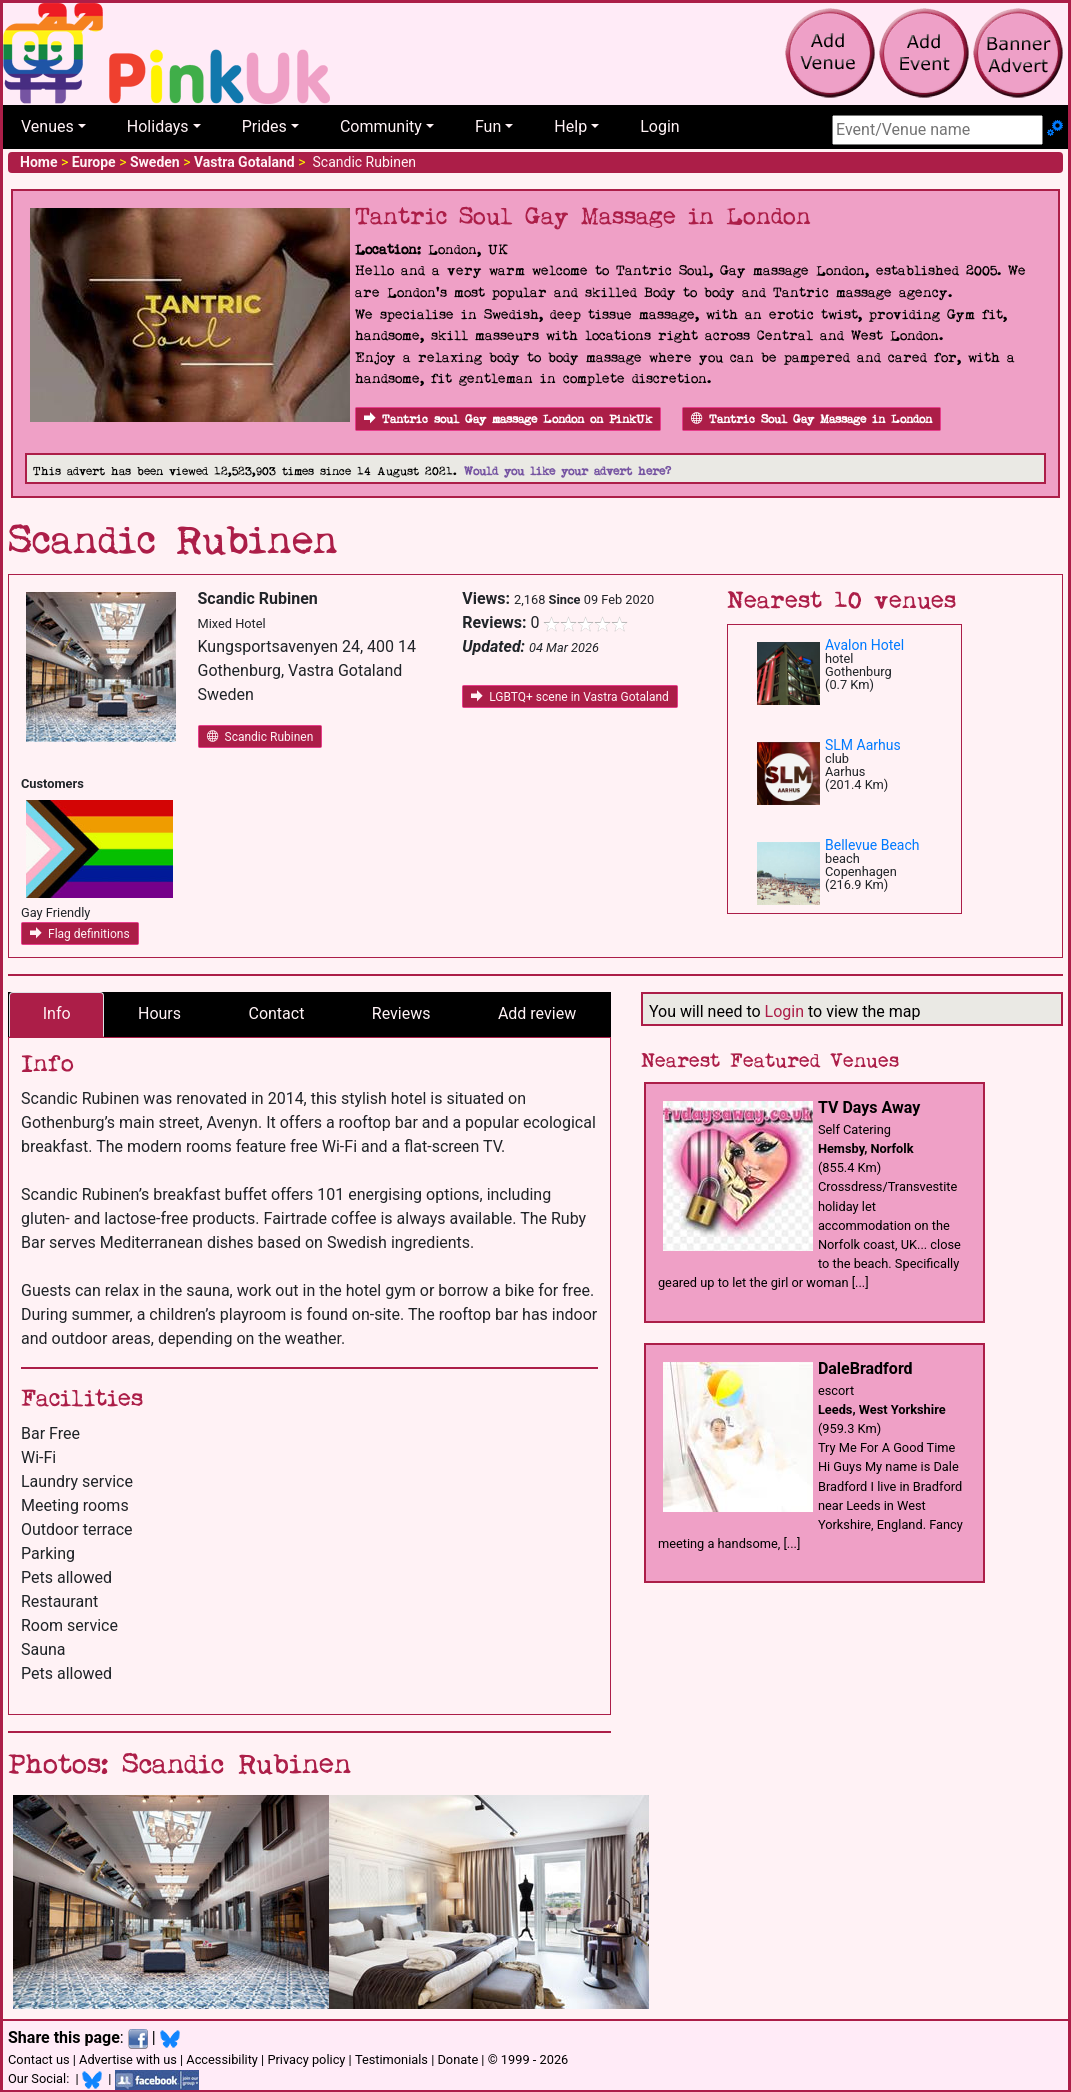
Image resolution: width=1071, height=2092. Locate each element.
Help (570, 126)
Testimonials (391, 2059)
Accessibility (222, 2059)
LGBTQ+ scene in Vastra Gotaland (570, 697)
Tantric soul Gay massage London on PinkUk (508, 419)
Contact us (39, 2059)
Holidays (158, 126)
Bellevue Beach (872, 845)
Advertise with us (128, 2059)
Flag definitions (80, 934)
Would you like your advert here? (567, 471)
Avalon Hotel (864, 645)
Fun (488, 126)
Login (659, 126)
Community (381, 126)
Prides (264, 126)
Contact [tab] (276, 1013)
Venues (47, 126)
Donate (457, 2059)
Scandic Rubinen (260, 737)
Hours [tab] (159, 1013)
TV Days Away (869, 1107)
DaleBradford (865, 1368)
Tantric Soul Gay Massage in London (811, 419)
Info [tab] (57, 1013)
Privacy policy (306, 2059)
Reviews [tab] (401, 1013)
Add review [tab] (537, 1013)
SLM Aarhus (863, 745)
